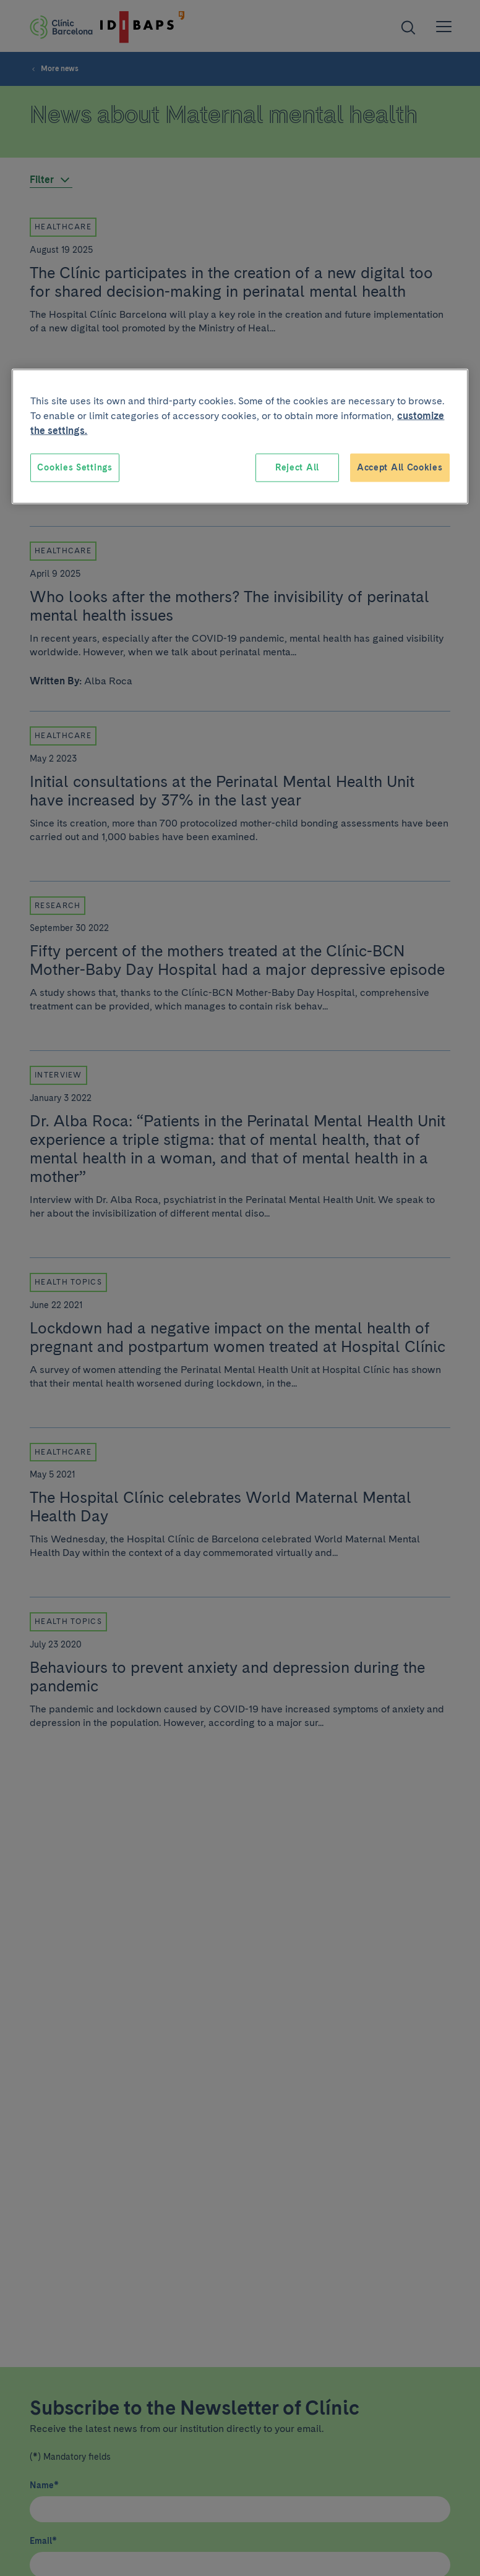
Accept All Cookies (400, 467)
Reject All (297, 467)
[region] (240, 436)
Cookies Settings (74, 467)
